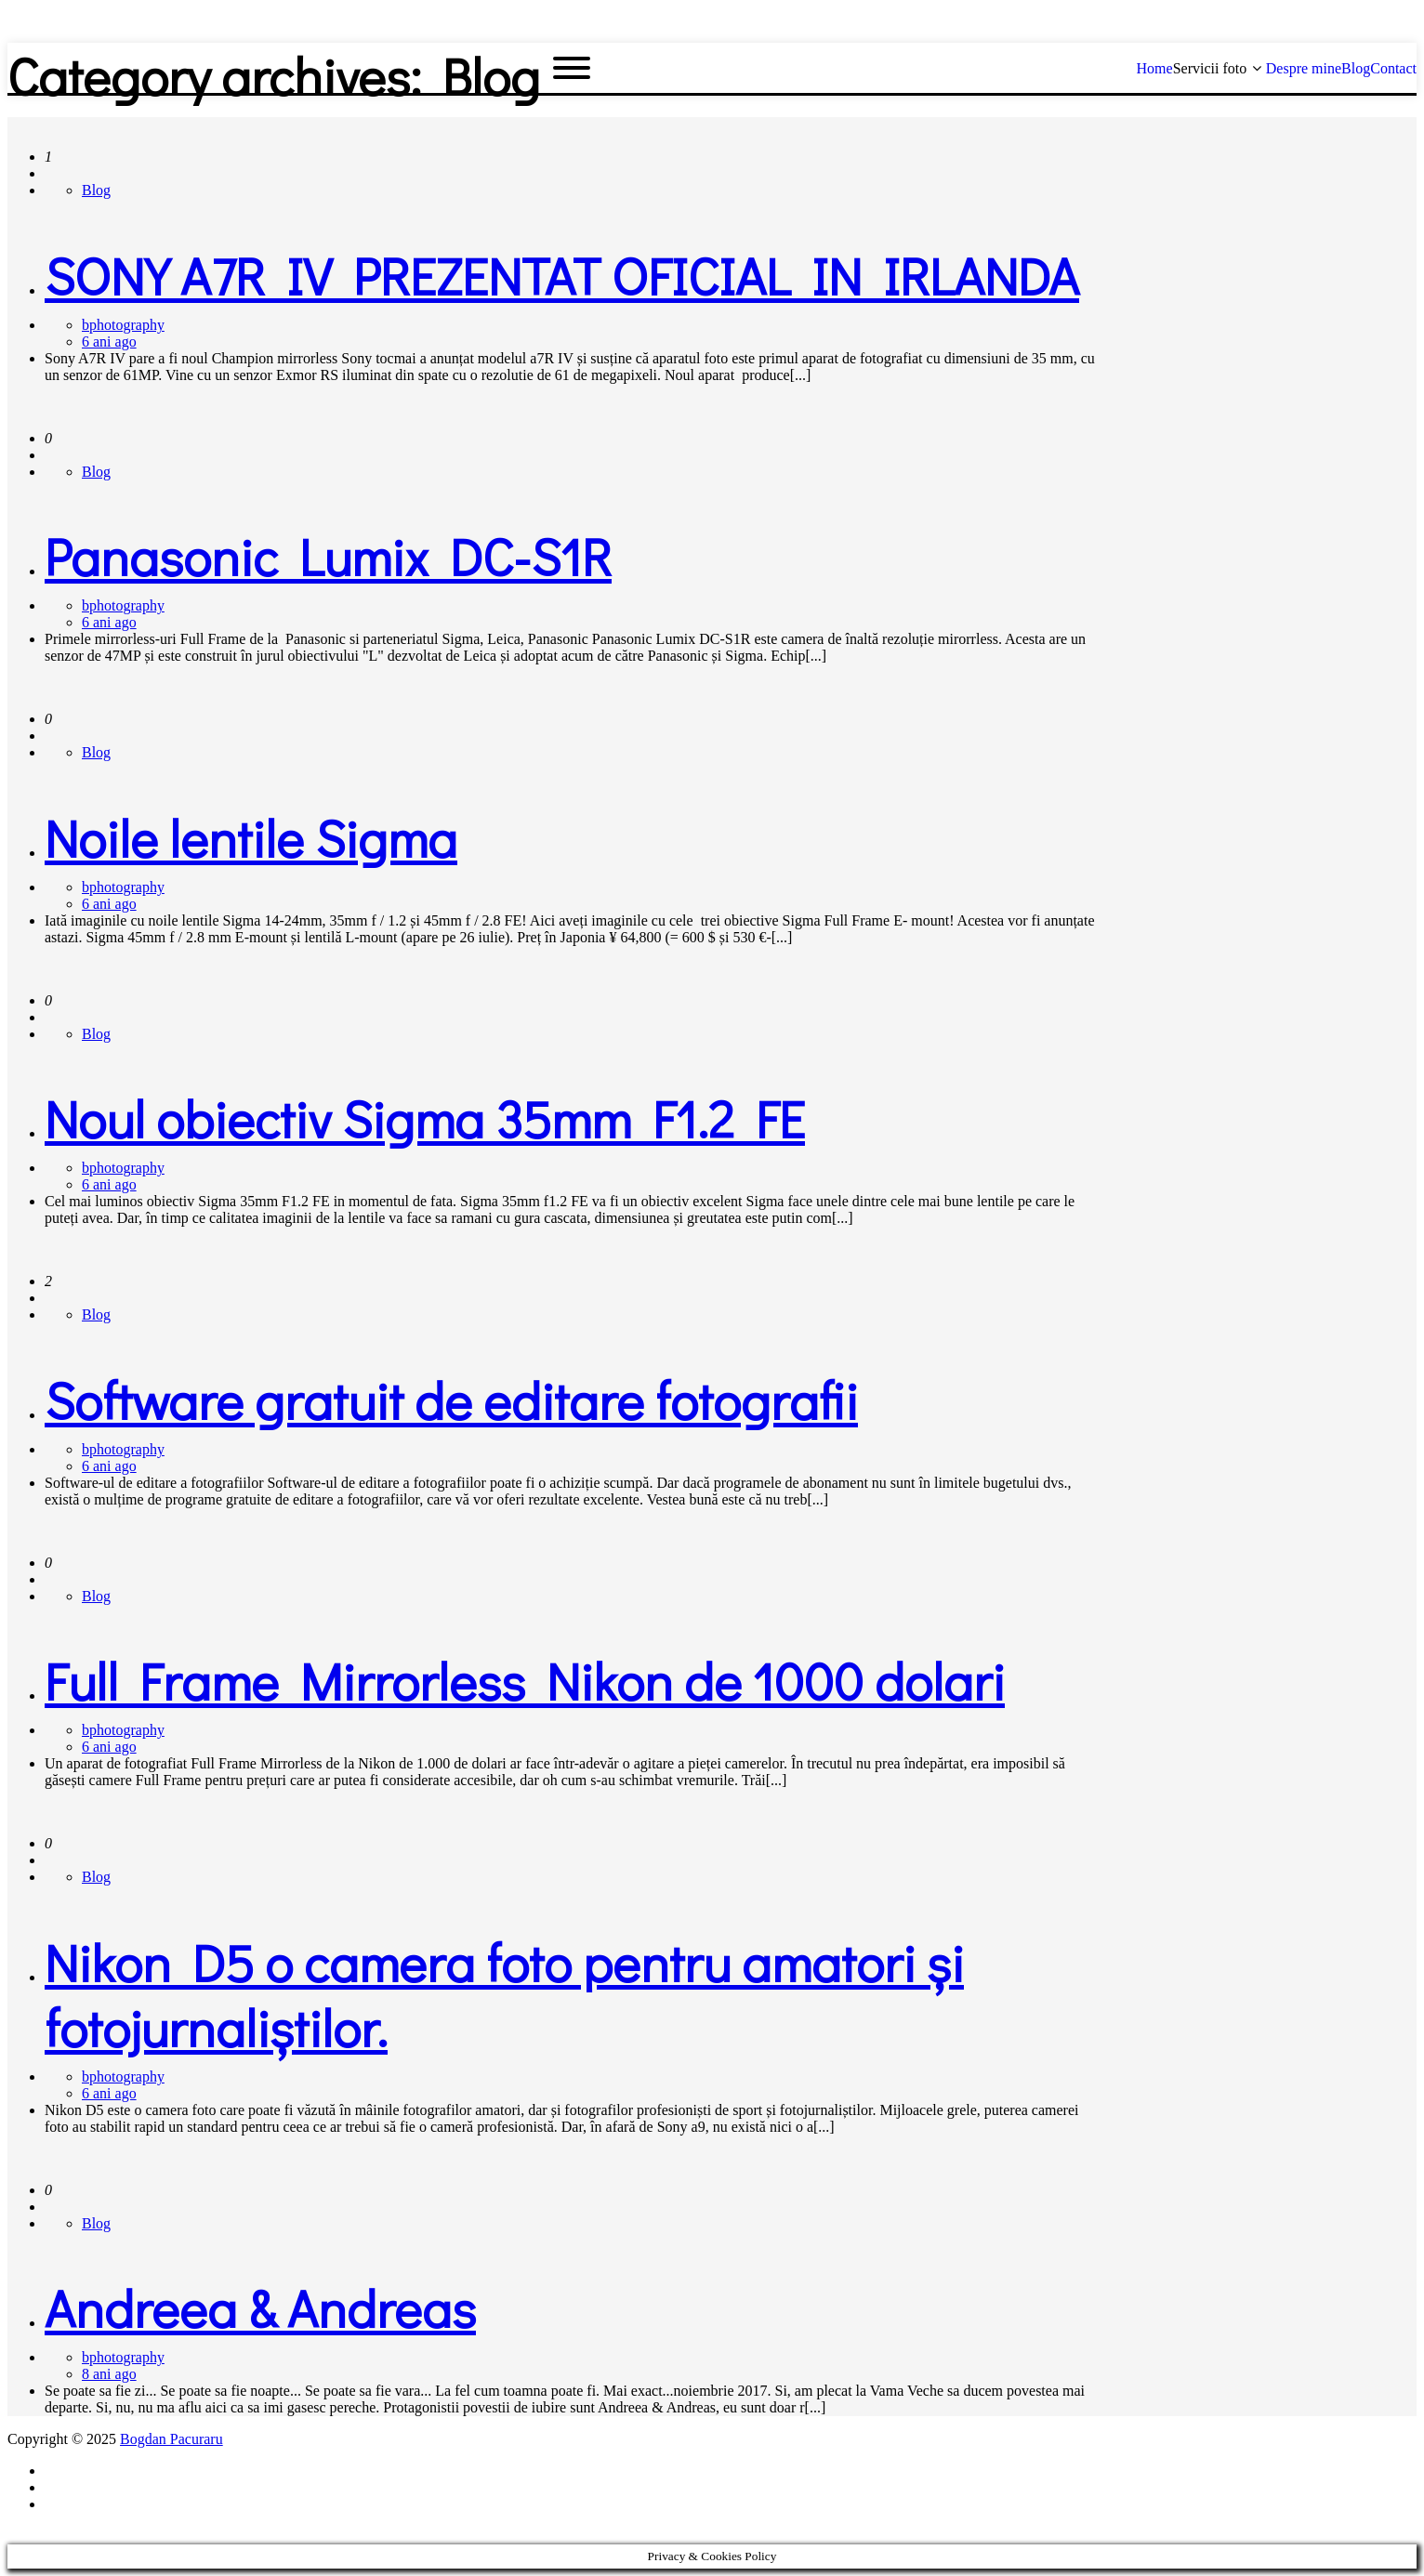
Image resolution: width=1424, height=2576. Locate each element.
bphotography (123, 325)
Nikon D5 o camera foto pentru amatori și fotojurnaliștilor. (504, 1994)
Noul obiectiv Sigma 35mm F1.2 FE (425, 1118)
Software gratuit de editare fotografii (451, 1399)
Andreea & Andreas (260, 2307)
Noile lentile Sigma (251, 837)
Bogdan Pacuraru (171, 2439)
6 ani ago (109, 341)
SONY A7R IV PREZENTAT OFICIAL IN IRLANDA (562, 275)
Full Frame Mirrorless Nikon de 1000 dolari (525, 1680)
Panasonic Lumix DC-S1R (328, 555)
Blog (96, 190)
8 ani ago (109, 2374)
